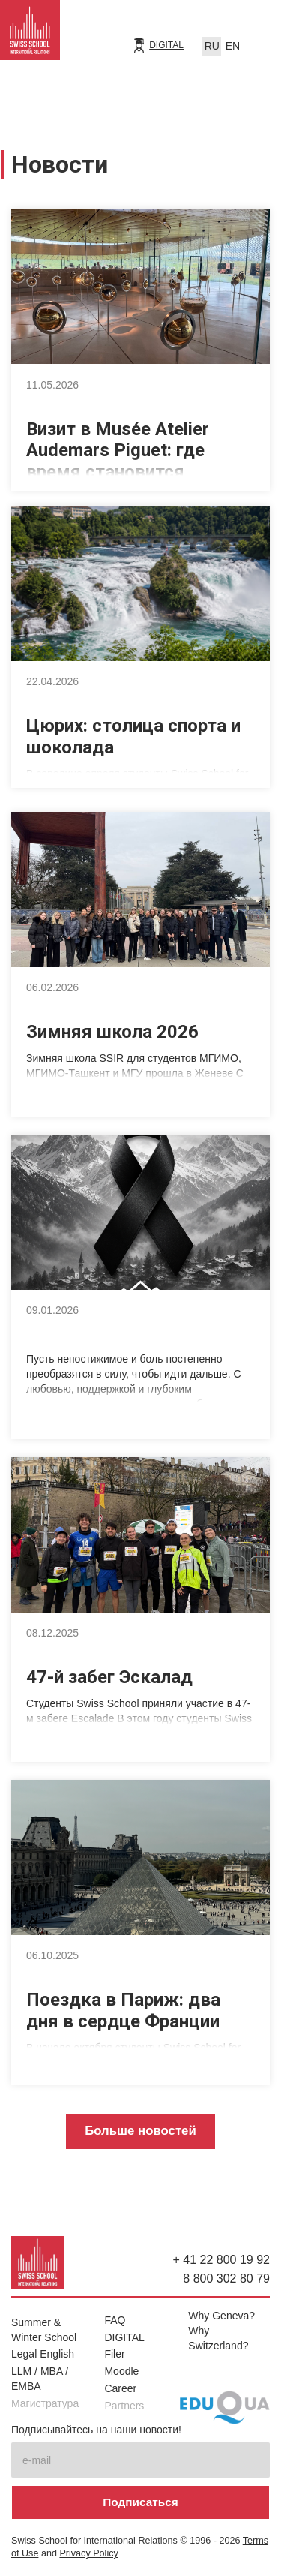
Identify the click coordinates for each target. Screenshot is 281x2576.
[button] (258, 42)
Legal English (42, 2354)
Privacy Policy (88, 2553)
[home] (30, 34)
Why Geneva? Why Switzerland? (221, 2331)
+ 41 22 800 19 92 (221, 2259)
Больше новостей (140, 2131)
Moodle (121, 2371)
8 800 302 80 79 (226, 2278)
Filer (114, 2354)
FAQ (114, 2320)
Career (120, 2388)
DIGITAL (166, 45)
